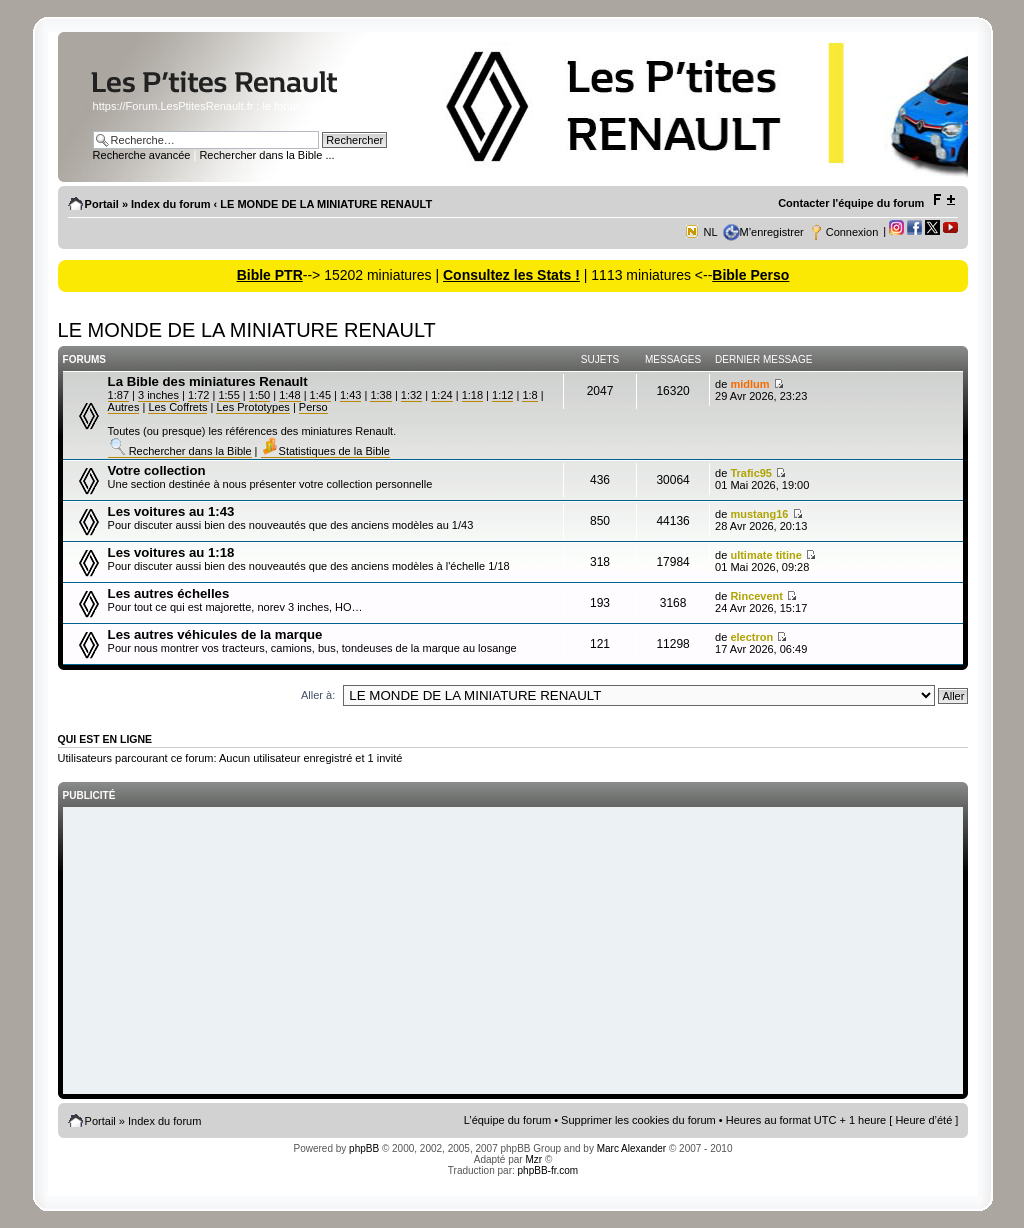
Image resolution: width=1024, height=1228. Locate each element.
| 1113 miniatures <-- (646, 275)
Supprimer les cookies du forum (638, 1120)
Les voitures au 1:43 (171, 511)
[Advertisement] (513, 952)
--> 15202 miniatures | (373, 275)
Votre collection (157, 470)
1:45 (320, 395)
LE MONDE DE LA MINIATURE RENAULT (326, 204)
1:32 (411, 395)
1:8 (529, 395)
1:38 (380, 395)
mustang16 (759, 514)
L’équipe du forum (507, 1120)
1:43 (350, 395)
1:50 (259, 395)
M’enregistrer (772, 232)
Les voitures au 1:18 (171, 552)
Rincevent (756, 596)
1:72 (198, 395)
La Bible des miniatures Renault (208, 381)
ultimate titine (766, 555)
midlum (749, 384)
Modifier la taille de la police (943, 200)
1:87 (118, 395)
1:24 (441, 395)
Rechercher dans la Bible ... (266, 155)
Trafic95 (751, 473)
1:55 (228, 395)
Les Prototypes (252, 407)
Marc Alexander (631, 1148)
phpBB (364, 1148)
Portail (102, 204)
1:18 (472, 395)
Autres (124, 407)
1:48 (289, 395)
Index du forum (170, 204)
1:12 (502, 395)
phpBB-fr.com (548, 1170)
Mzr (533, 1159)
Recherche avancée (142, 155)
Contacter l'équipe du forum (851, 203)
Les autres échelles (169, 593)
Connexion (852, 232)
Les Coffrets (177, 407)
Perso (313, 407)
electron (751, 637)
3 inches (158, 395)
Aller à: (318, 695)
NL (710, 232)
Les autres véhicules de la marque (215, 634)
